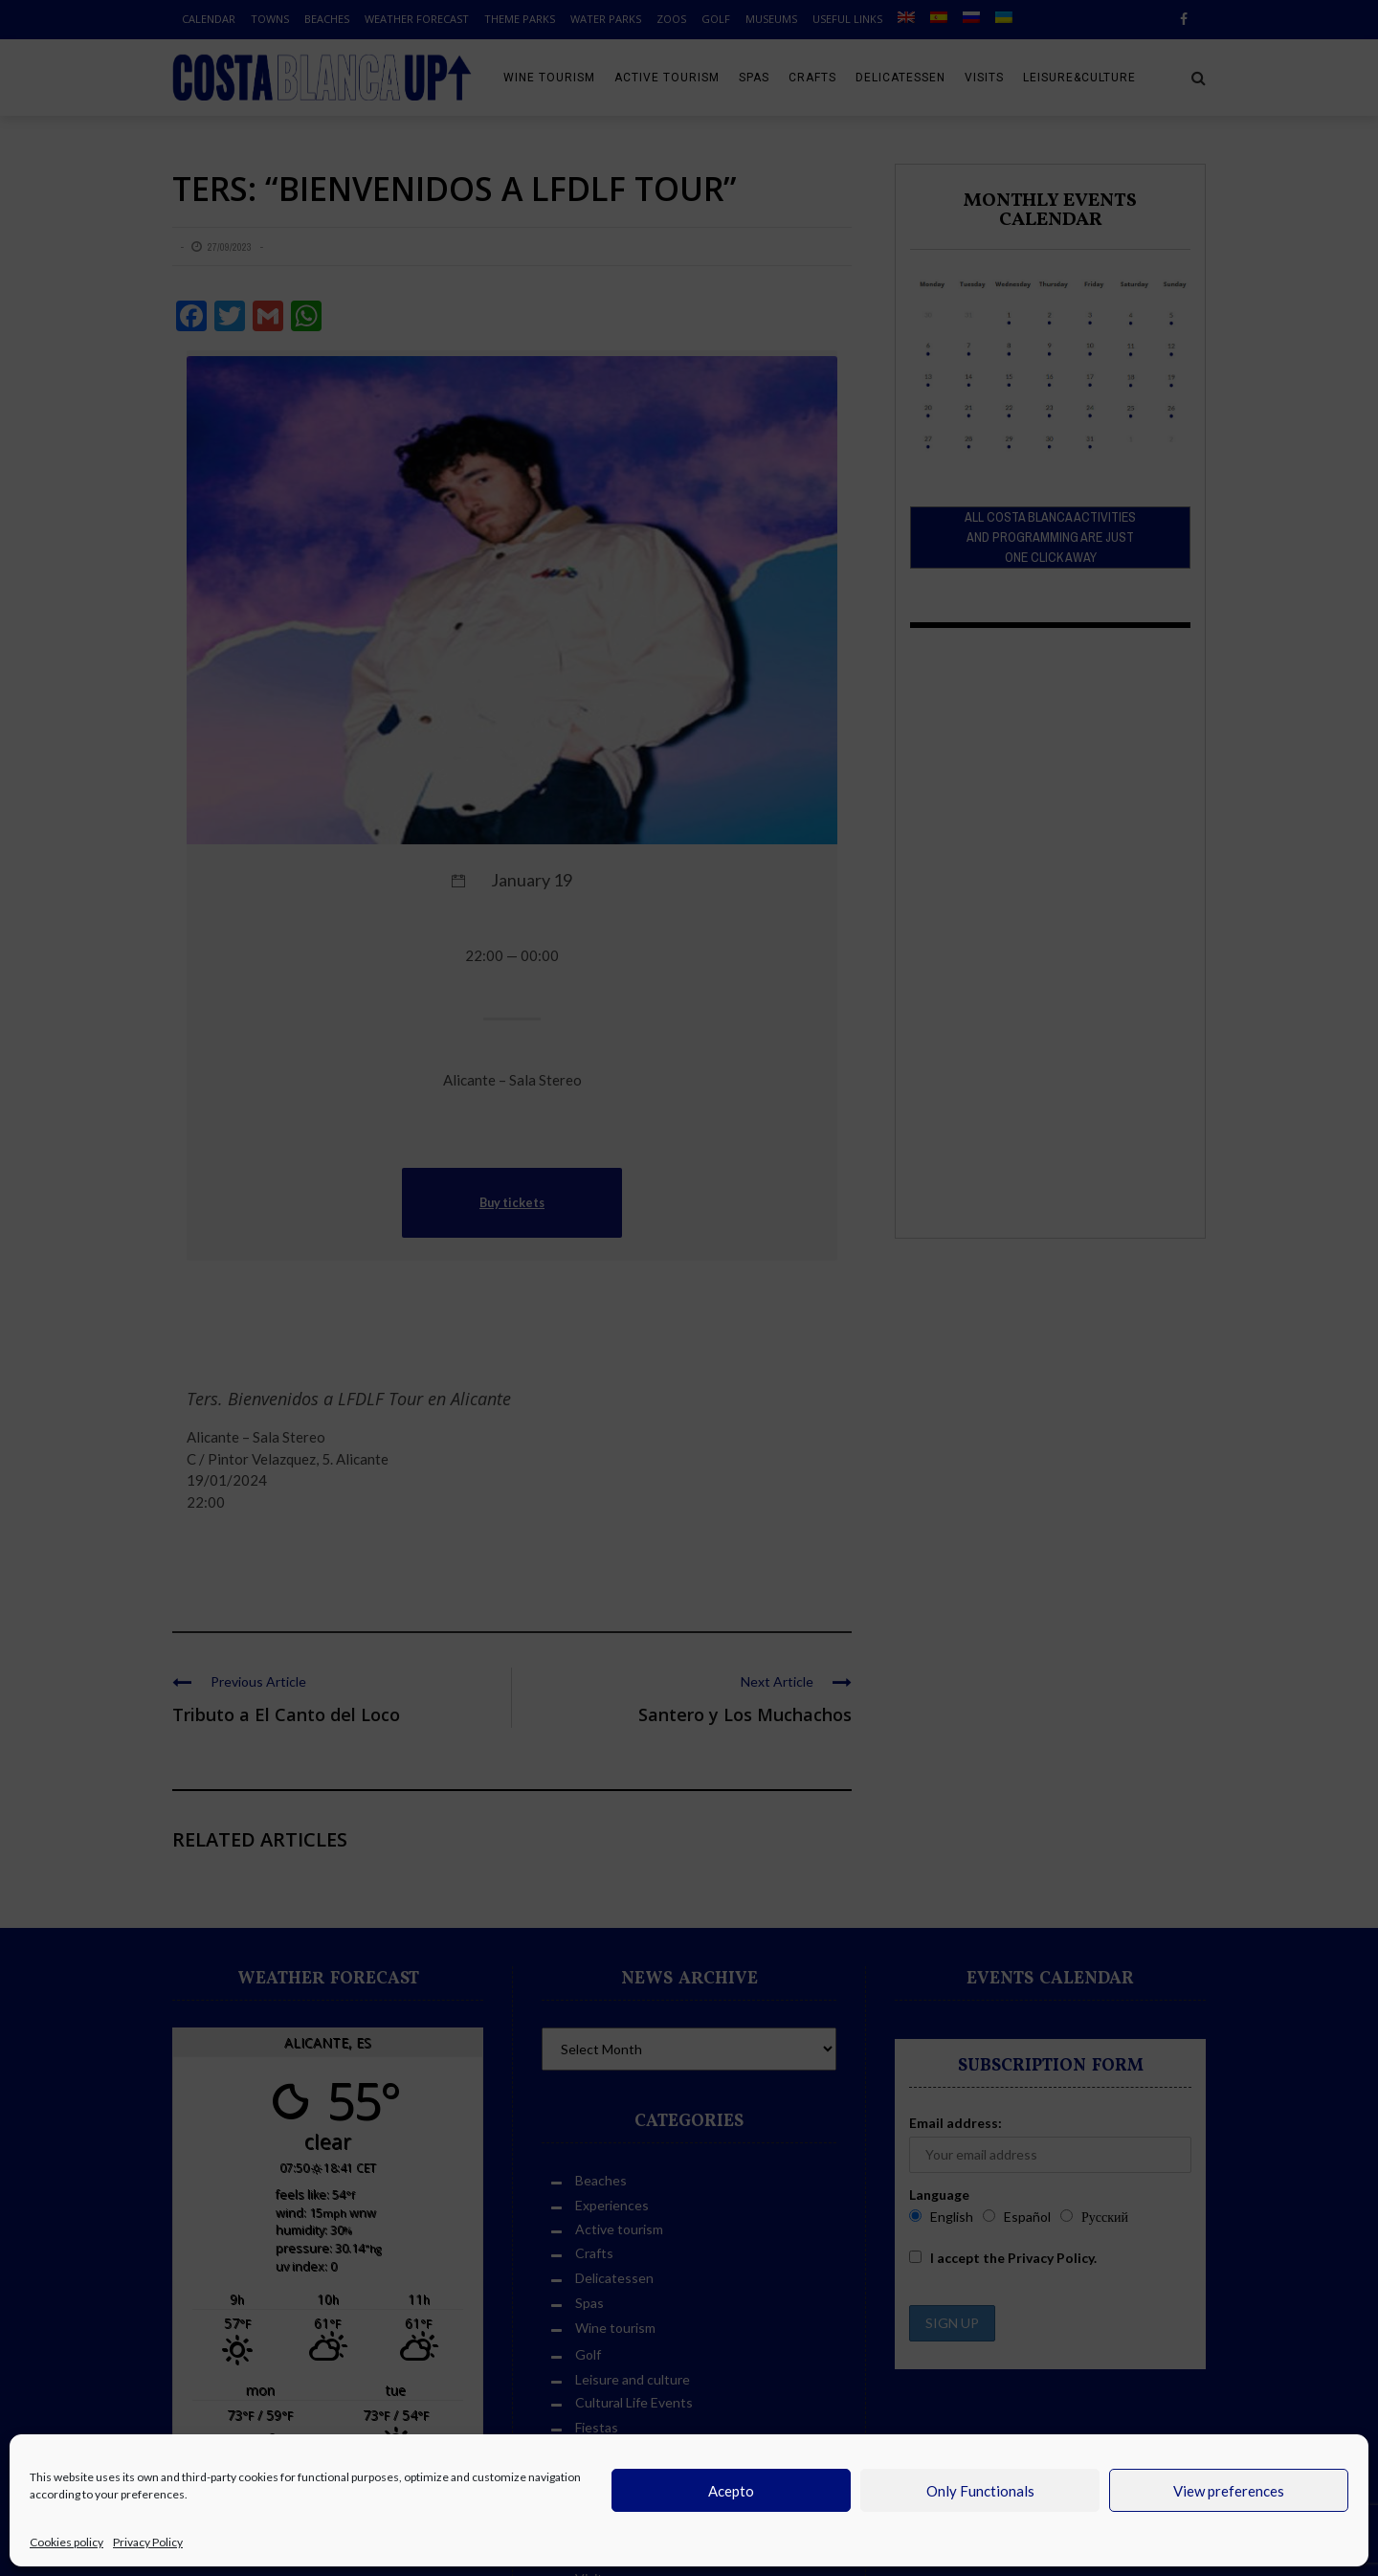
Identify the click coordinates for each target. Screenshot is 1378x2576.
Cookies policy (66, 2542)
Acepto (731, 2490)
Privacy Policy (148, 2542)
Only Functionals (980, 2490)
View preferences (1228, 2490)
